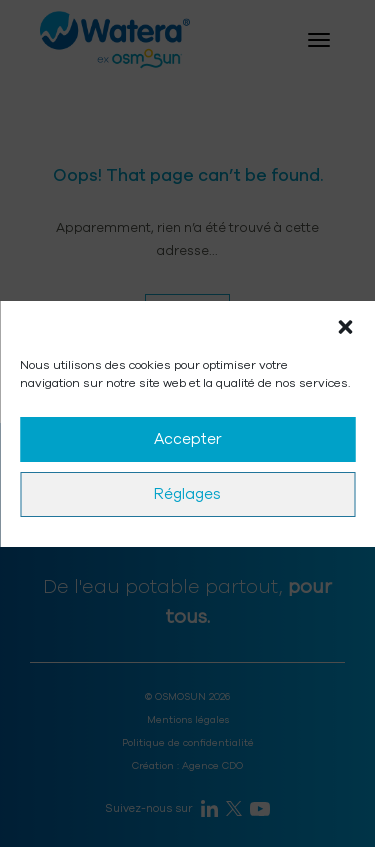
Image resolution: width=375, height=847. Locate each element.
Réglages (187, 494)
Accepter (188, 439)
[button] (345, 326)
